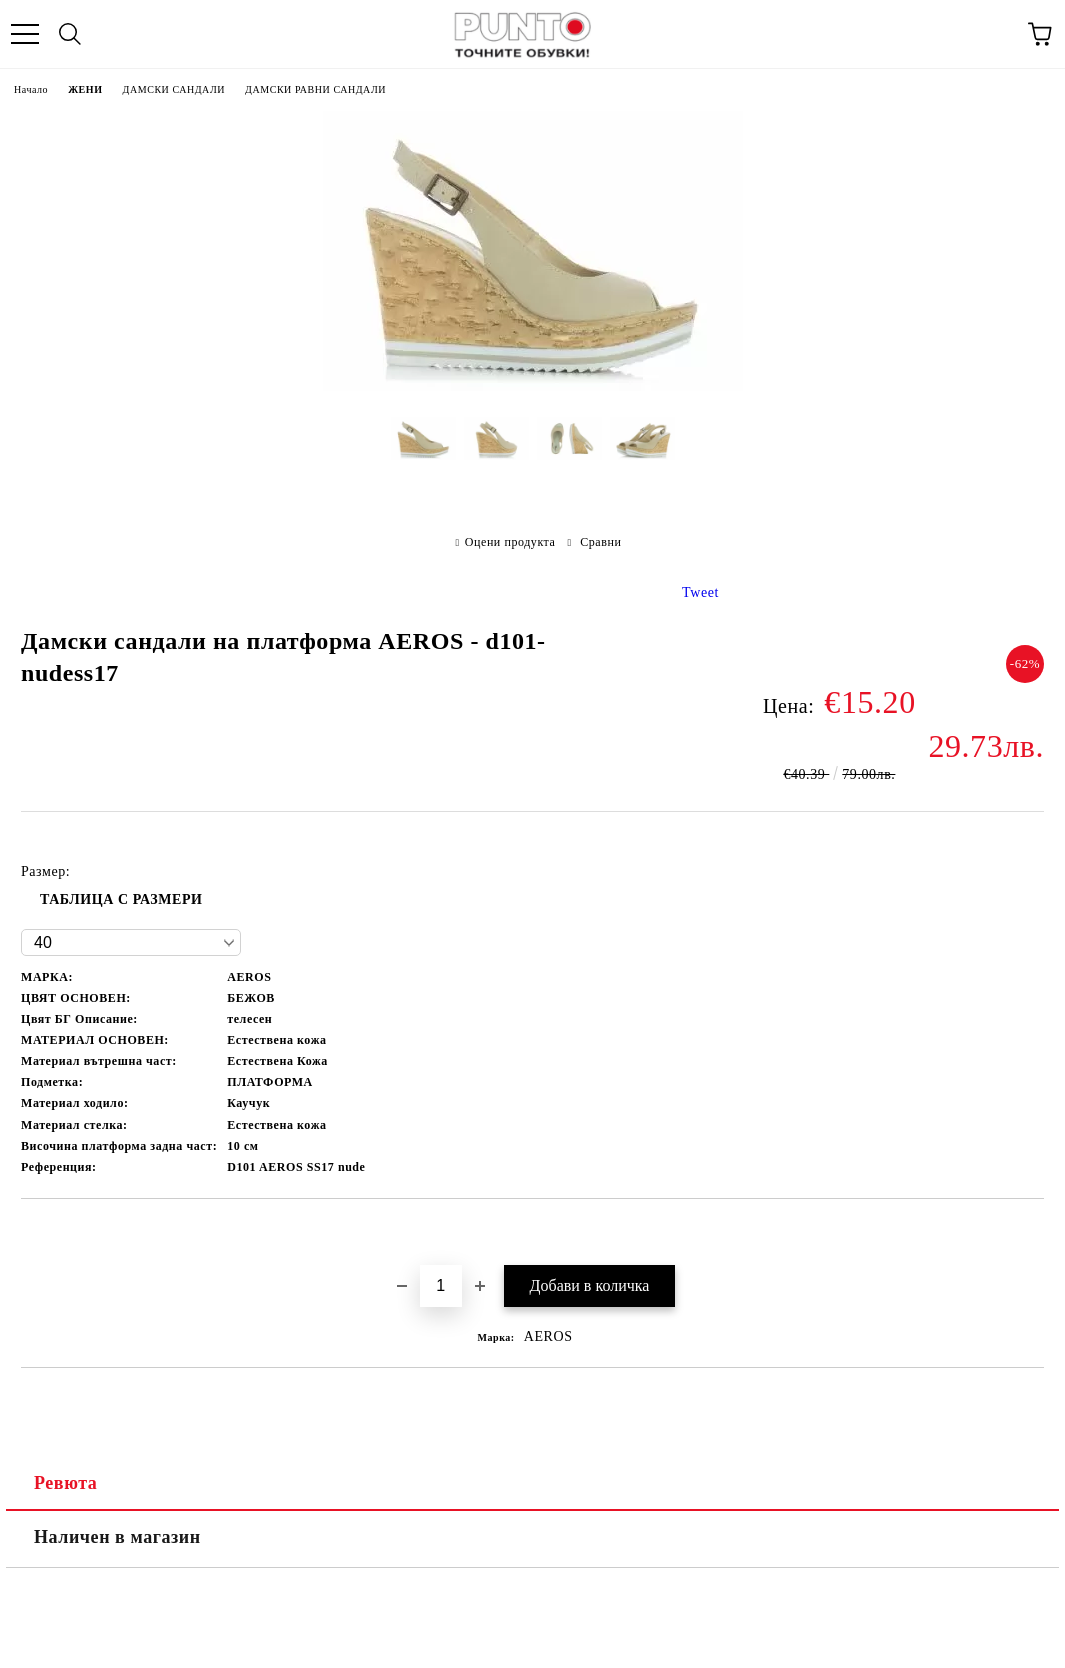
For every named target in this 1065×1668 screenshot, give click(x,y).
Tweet (700, 592)
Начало (31, 89)
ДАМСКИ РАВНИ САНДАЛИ (315, 89)
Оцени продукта (510, 542)
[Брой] (441, 1286)
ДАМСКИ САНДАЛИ (174, 89)
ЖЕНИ (85, 89)
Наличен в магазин (117, 1537)
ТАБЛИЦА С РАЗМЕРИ (121, 899)
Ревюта (65, 1483)
